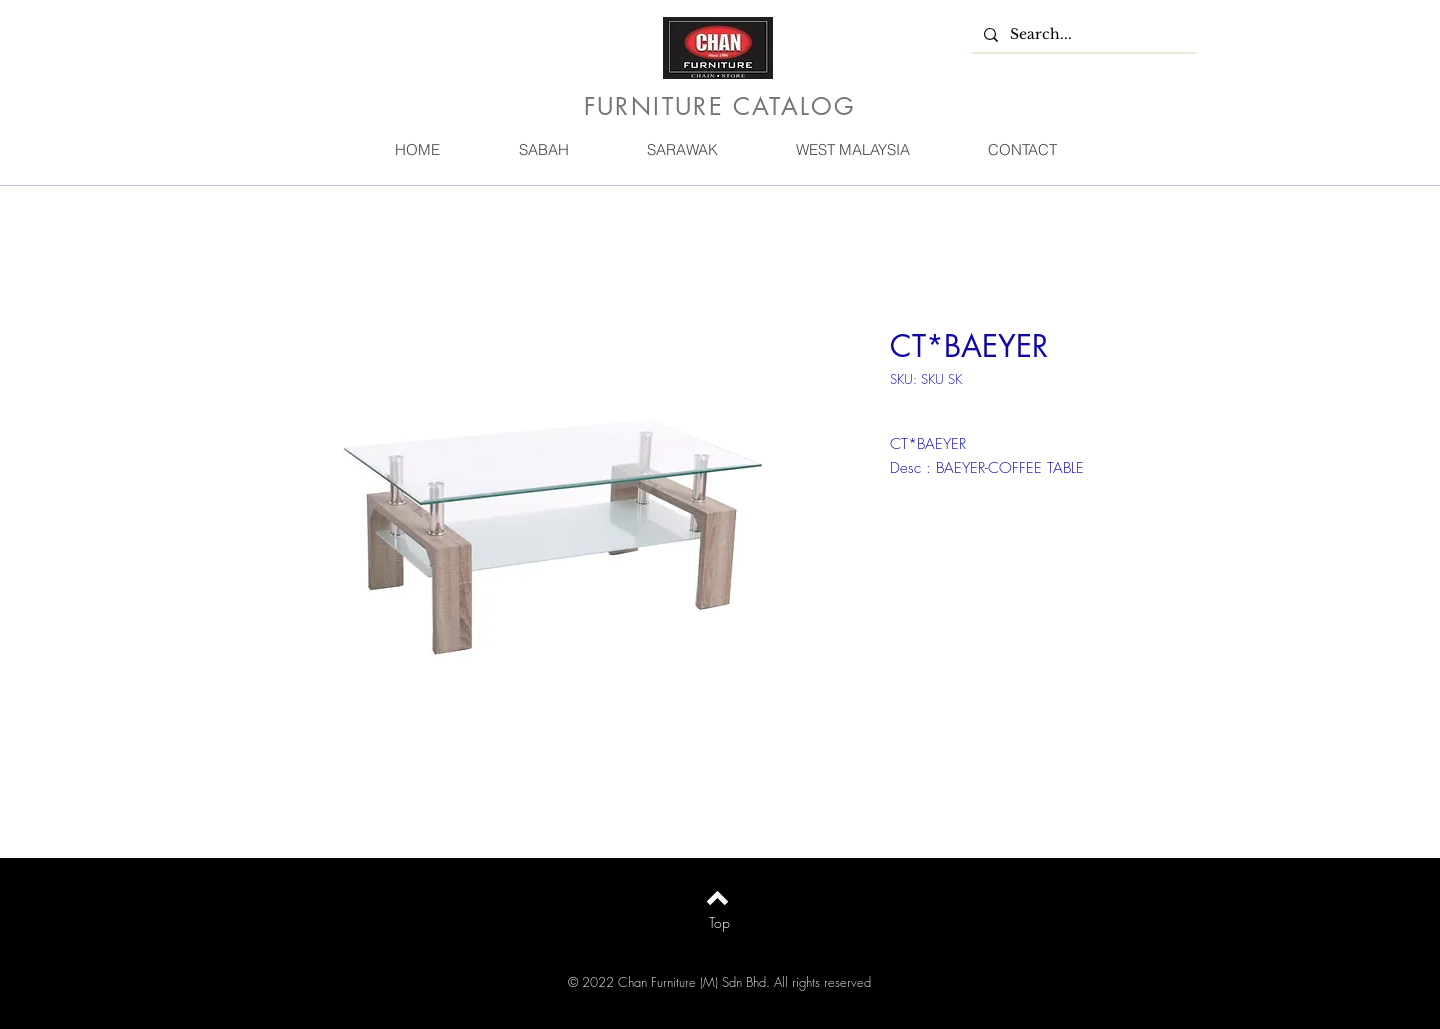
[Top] (719, 923)
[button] (543, 149)
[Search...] (1082, 35)
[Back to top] (717, 898)
